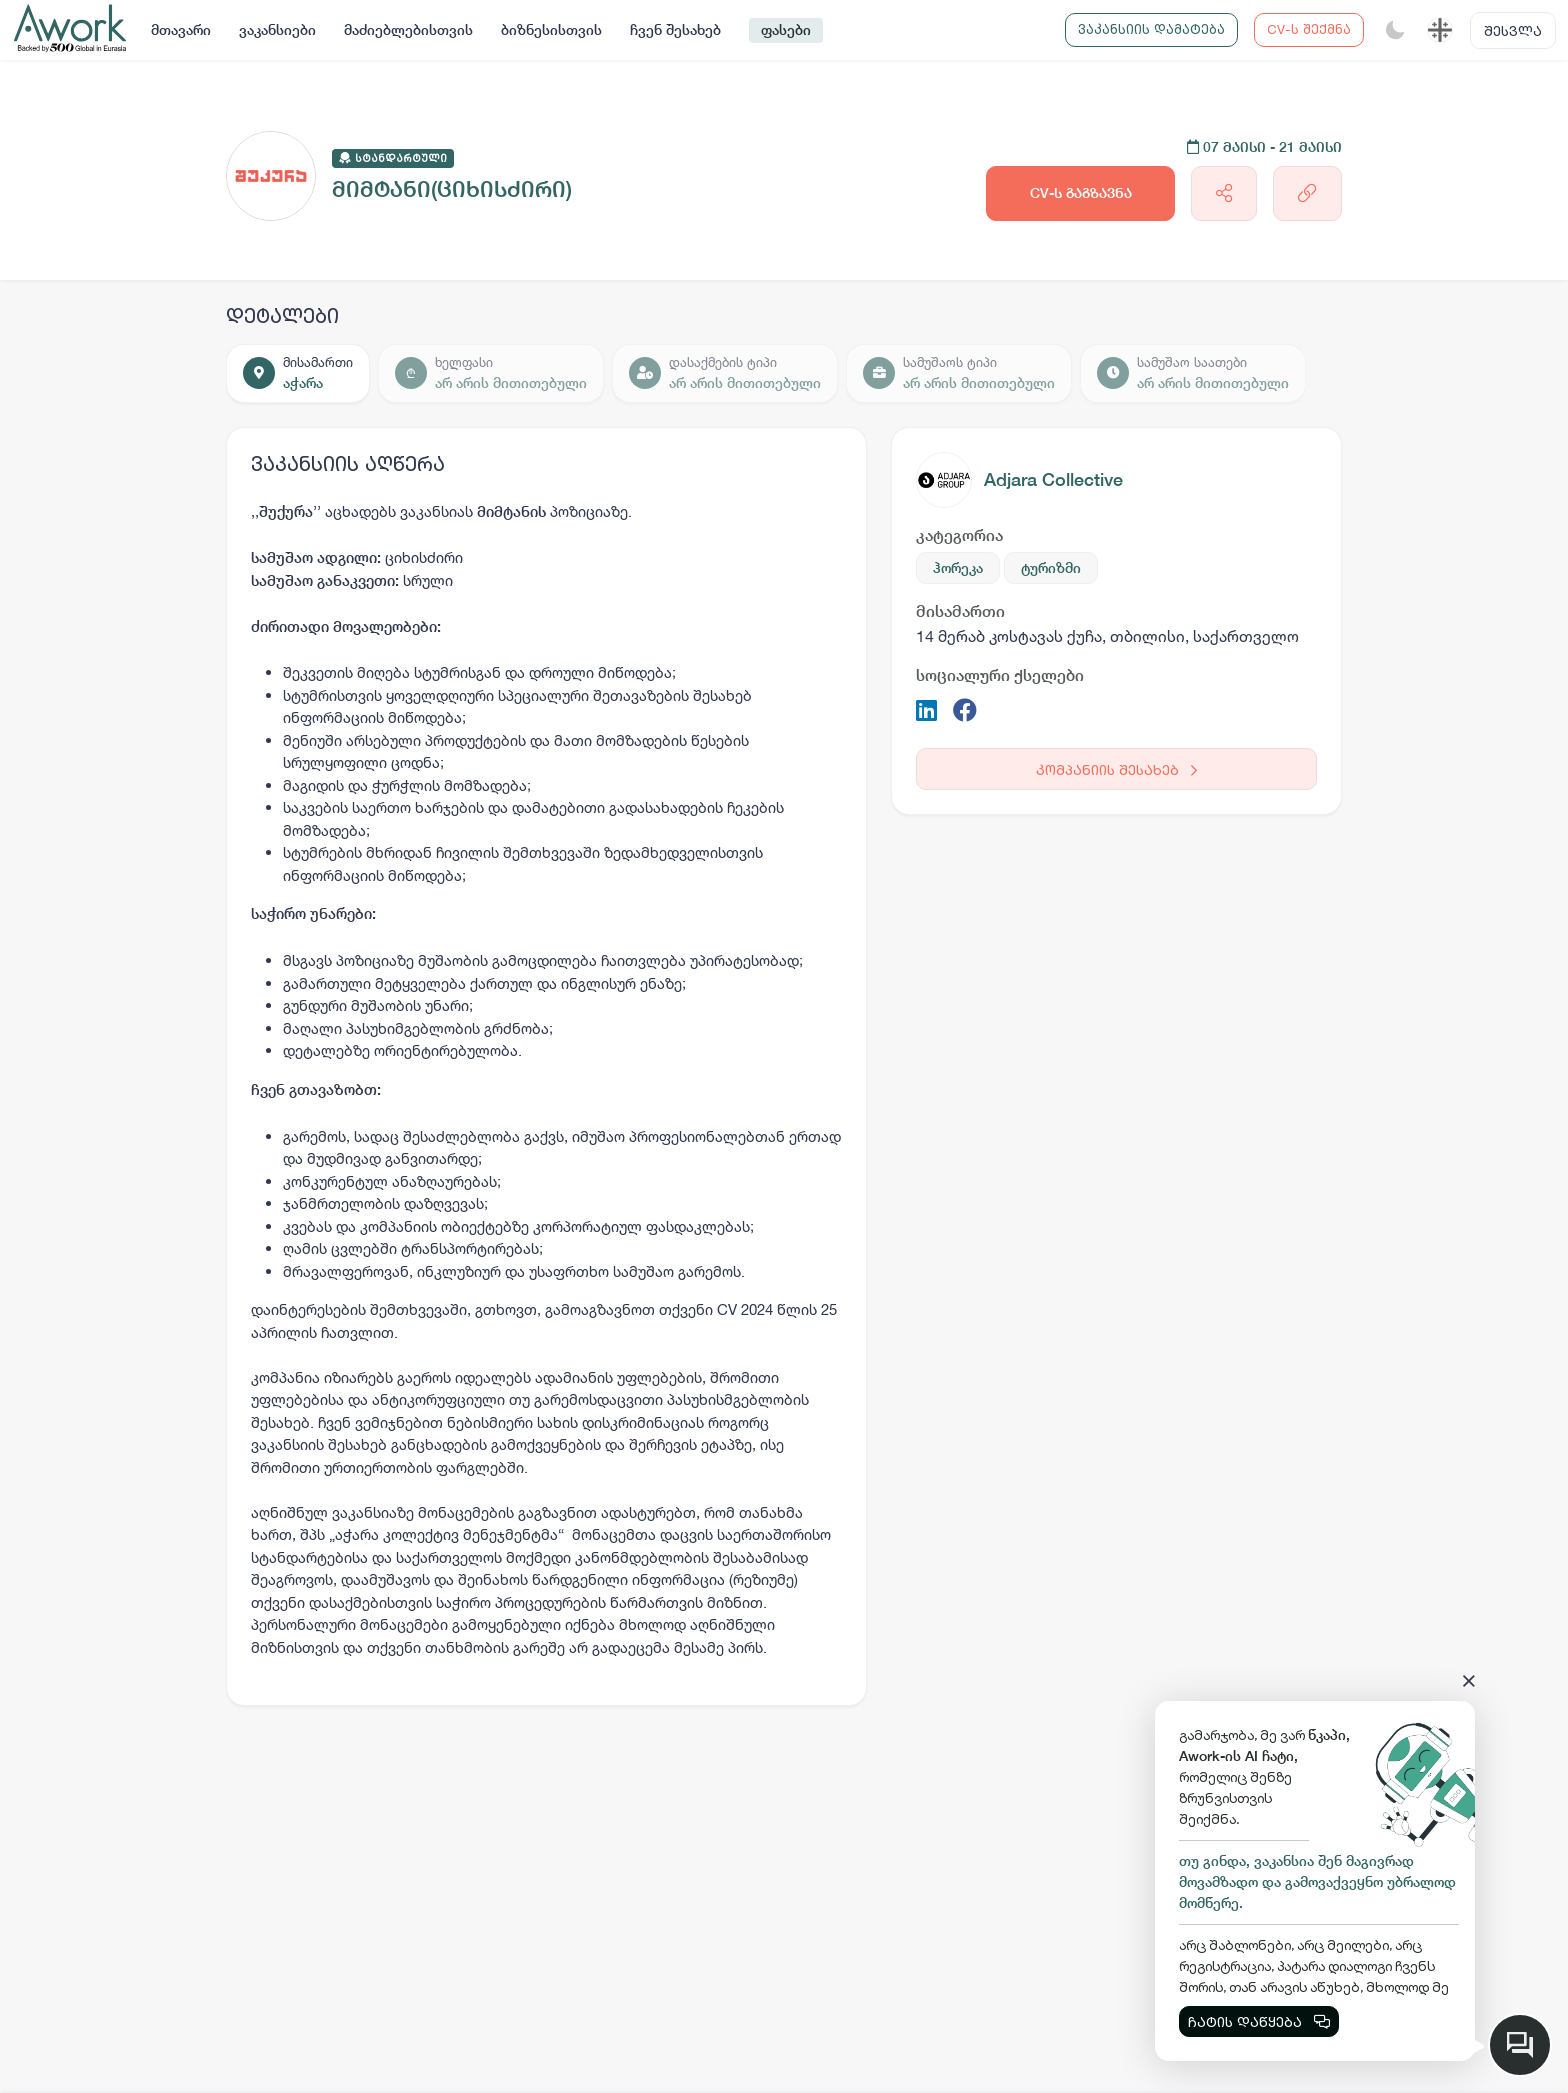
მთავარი (181, 30)
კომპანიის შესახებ (1116, 769)
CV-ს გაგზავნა (1081, 193)
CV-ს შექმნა (1309, 29)
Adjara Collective (1053, 479)
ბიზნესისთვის (551, 30)
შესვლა (1513, 30)
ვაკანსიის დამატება (1151, 29)
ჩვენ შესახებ (675, 30)
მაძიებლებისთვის (408, 30)
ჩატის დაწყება (1259, 2021)
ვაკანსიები (277, 30)
